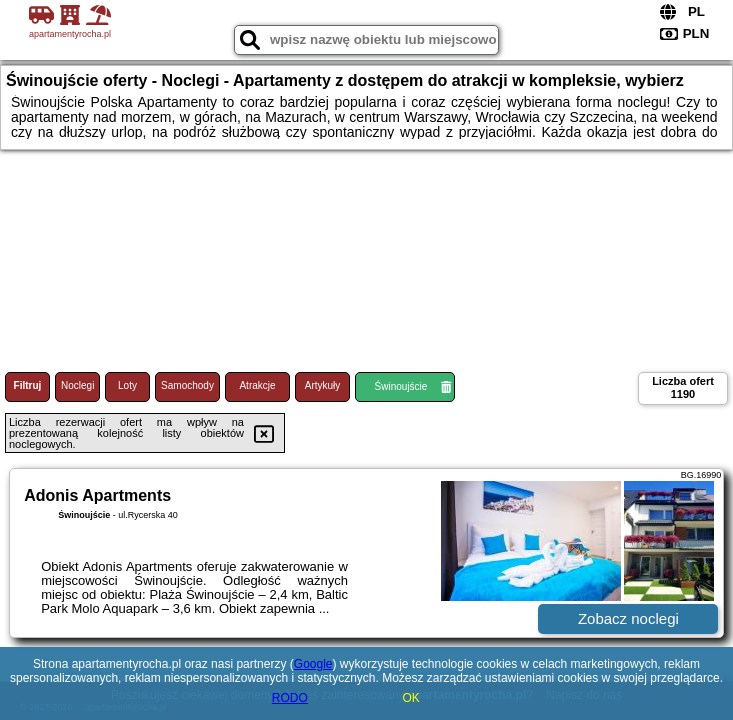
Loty (127, 385)
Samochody (187, 385)
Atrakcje (257, 385)
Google (313, 664)
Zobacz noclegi (628, 618)
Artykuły (323, 385)
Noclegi (77, 385)
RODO (290, 698)
